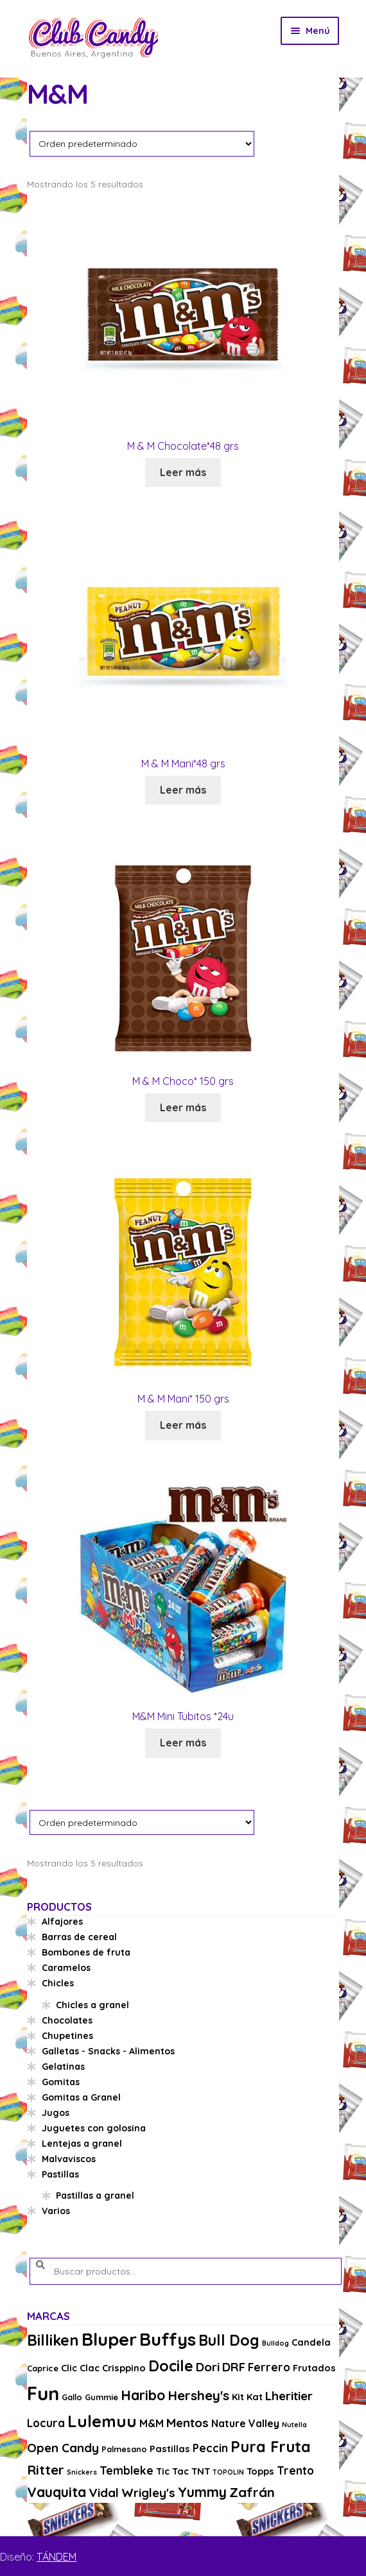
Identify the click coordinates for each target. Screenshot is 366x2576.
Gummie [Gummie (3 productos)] (101, 2397)
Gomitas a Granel (81, 2097)
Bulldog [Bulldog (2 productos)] (275, 2343)
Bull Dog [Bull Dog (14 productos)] (228, 2340)
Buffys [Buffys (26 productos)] (167, 2339)
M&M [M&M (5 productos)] (151, 2423)
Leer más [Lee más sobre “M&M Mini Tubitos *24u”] (183, 1742)
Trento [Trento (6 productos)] (295, 2470)
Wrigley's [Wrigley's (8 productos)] (148, 2492)
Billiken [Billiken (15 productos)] (53, 2340)
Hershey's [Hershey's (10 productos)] (198, 2395)
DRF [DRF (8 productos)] (233, 2367)
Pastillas (60, 2174)
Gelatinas (63, 2066)
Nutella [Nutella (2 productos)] (294, 2424)
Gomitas (61, 2082)
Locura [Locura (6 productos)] (46, 2423)
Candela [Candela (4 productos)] (311, 2342)
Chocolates (67, 2020)
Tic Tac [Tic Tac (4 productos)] (172, 2471)
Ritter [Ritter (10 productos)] (45, 2469)
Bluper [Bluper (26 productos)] (109, 2339)
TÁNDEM (56, 2556)
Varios (56, 2211)
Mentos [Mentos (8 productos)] (187, 2422)
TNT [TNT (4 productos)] (200, 2471)
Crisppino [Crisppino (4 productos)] (124, 2368)
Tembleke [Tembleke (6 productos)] (126, 2470)
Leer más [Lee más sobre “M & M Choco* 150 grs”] (183, 1107)
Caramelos (66, 1968)
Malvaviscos (69, 2159)
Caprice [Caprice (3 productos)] (42, 2368)
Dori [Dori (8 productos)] (208, 2367)
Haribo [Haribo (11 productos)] (143, 2395)
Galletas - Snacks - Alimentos (108, 2051)
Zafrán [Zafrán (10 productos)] (252, 2492)
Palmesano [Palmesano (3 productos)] (124, 2449)
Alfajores (62, 1921)
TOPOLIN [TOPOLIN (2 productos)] (228, 2472)
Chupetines (67, 2036)
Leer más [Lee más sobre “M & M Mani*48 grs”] (183, 789)
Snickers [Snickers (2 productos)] (82, 2472)
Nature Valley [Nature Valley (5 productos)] (245, 2423)
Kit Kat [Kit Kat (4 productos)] (247, 2397)
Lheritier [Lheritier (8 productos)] (289, 2395)
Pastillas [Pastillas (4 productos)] (170, 2449)
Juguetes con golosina (94, 2128)
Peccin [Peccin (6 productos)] (210, 2448)
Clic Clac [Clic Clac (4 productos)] (80, 2368)
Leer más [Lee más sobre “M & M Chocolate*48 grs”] (183, 472)
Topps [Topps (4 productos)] (260, 2471)
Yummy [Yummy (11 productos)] (202, 2492)
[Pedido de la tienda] (142, 143)
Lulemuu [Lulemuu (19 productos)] (102, 2421)
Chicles (58, 1983)
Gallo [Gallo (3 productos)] (72, 2397)
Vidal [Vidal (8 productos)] (104, 2492)
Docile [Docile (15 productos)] (170, 2366)
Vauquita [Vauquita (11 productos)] (56, 2492)
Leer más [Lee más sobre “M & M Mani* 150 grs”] (183, 1425)
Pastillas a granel (95, 2195)
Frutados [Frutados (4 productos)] (314, 2368)
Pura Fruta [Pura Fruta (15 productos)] (271, 2446)
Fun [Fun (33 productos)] (43, 2393)
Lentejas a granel (82, 2143)
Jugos (55, 2113)
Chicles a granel (92, 2005)
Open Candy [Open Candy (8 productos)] (63, 2447)
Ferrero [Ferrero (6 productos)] (269, 2367)
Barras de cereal (79, 1937)
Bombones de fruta (86, 1952)
